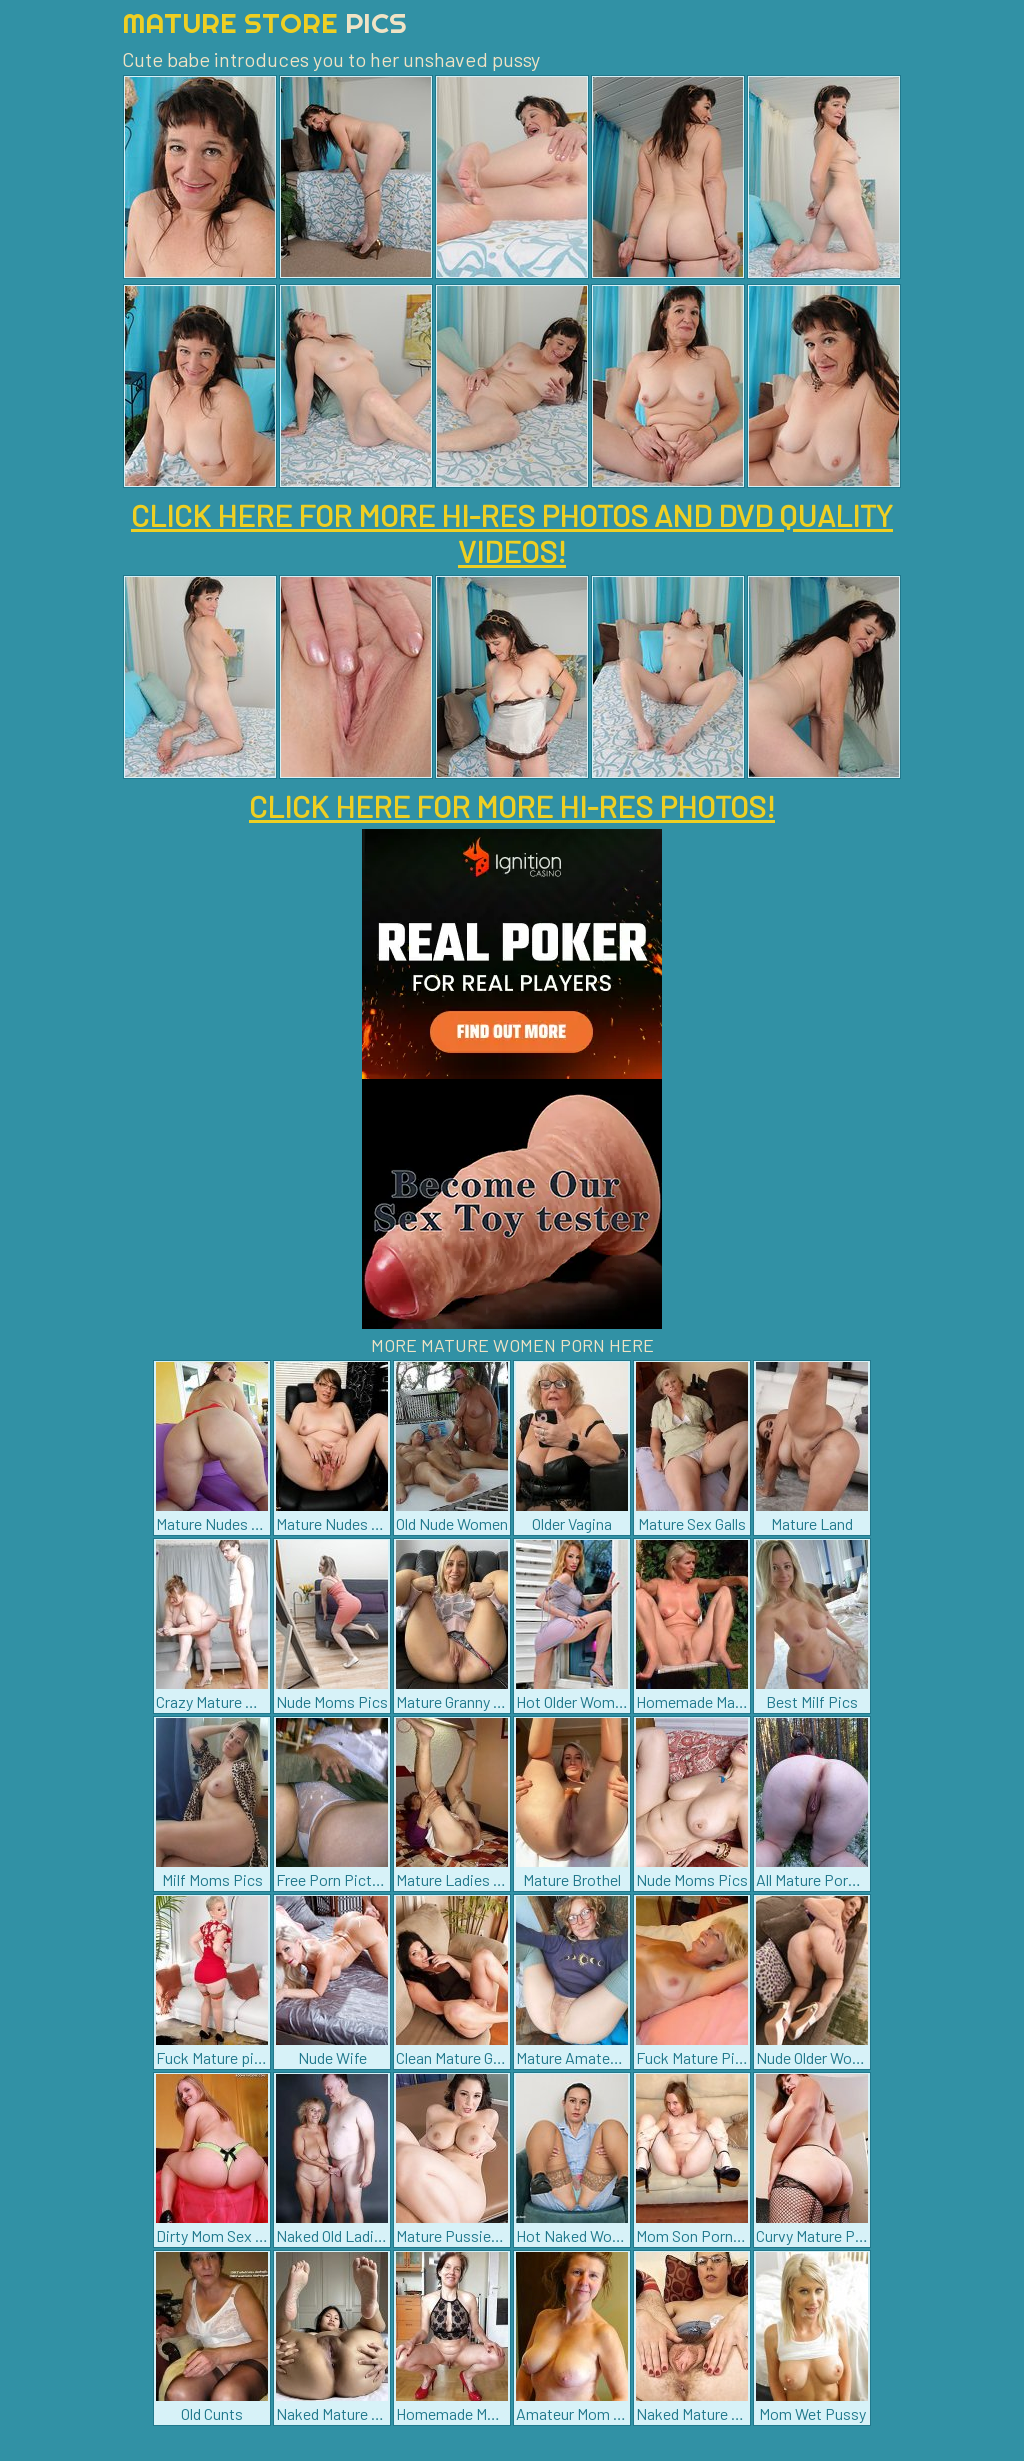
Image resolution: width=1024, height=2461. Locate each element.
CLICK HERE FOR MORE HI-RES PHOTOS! (512, 806)
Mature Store (264, 22)
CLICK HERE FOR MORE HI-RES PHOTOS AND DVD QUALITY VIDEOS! (512, 533)
